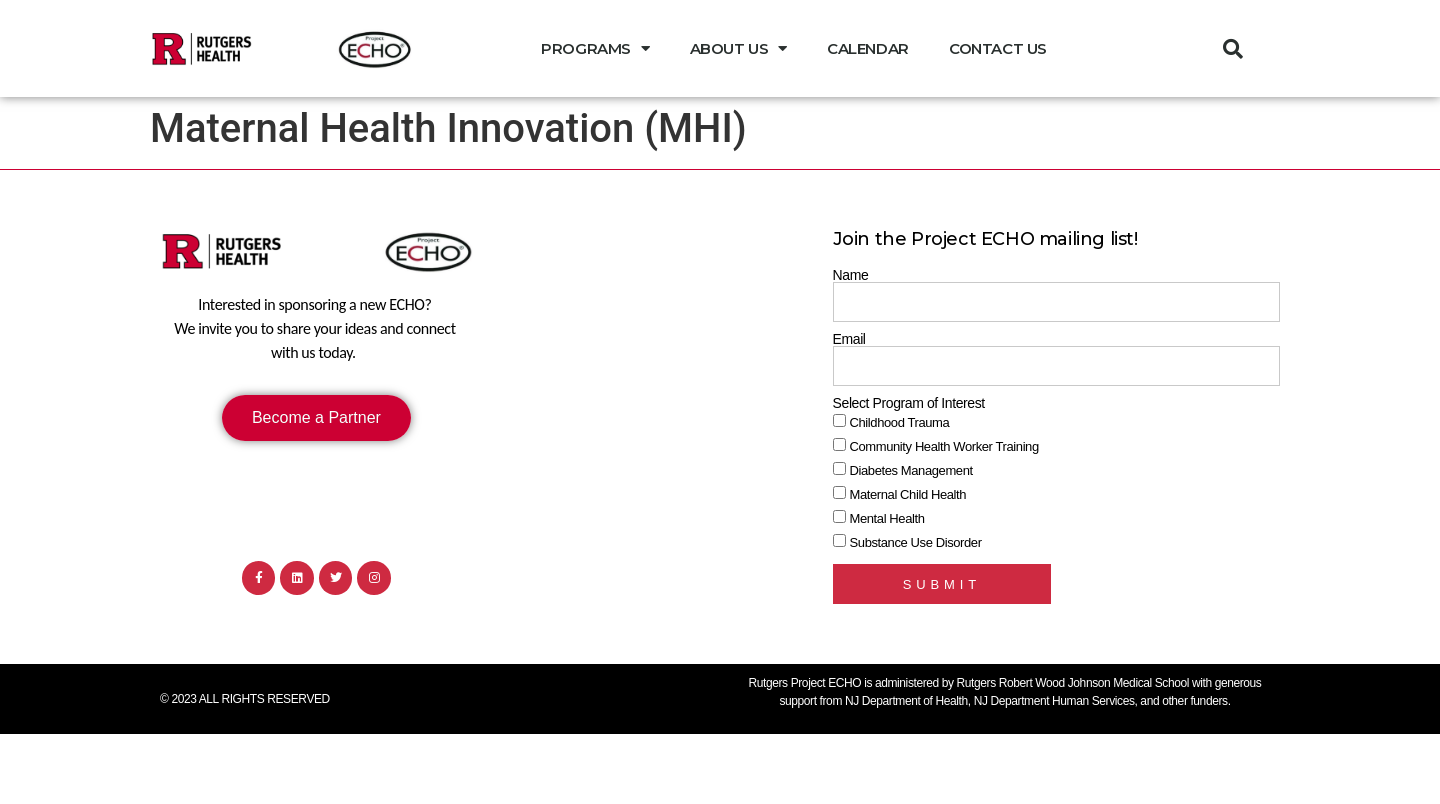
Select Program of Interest (909, 403)
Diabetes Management (911, 470)
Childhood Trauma (900, 422)
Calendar (868, 48)
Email (849, 339)
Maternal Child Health (908, 494)
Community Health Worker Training (944, 446)
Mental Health (887, 518)
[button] (1233, 49)
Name (851, 275)
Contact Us (998, 48)
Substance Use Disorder (916, 542)
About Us (738, 48)
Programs (595, 48)
